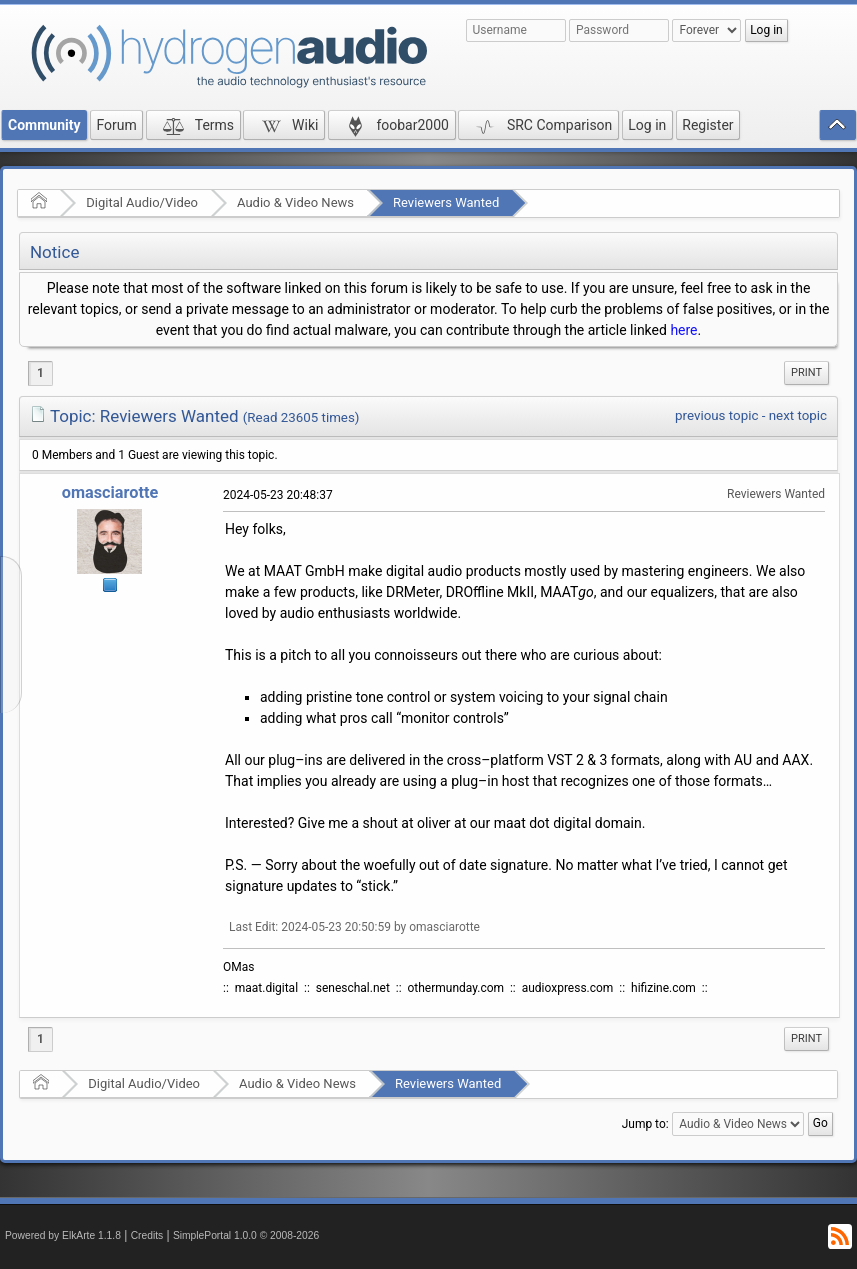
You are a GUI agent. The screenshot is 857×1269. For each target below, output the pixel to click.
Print (806, 372)
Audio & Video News (295, 202)
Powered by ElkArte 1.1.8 (63, 1235)
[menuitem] (806, 373)
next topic (798, 415)
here (683, 330)
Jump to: (645, 1124)
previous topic (716, 415)
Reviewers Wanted (446, 202)
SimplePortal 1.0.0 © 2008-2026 (246, 1235)
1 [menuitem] (40, 373)
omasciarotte (110, 492)
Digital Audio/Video (142, 202)
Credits (147, 1235)
